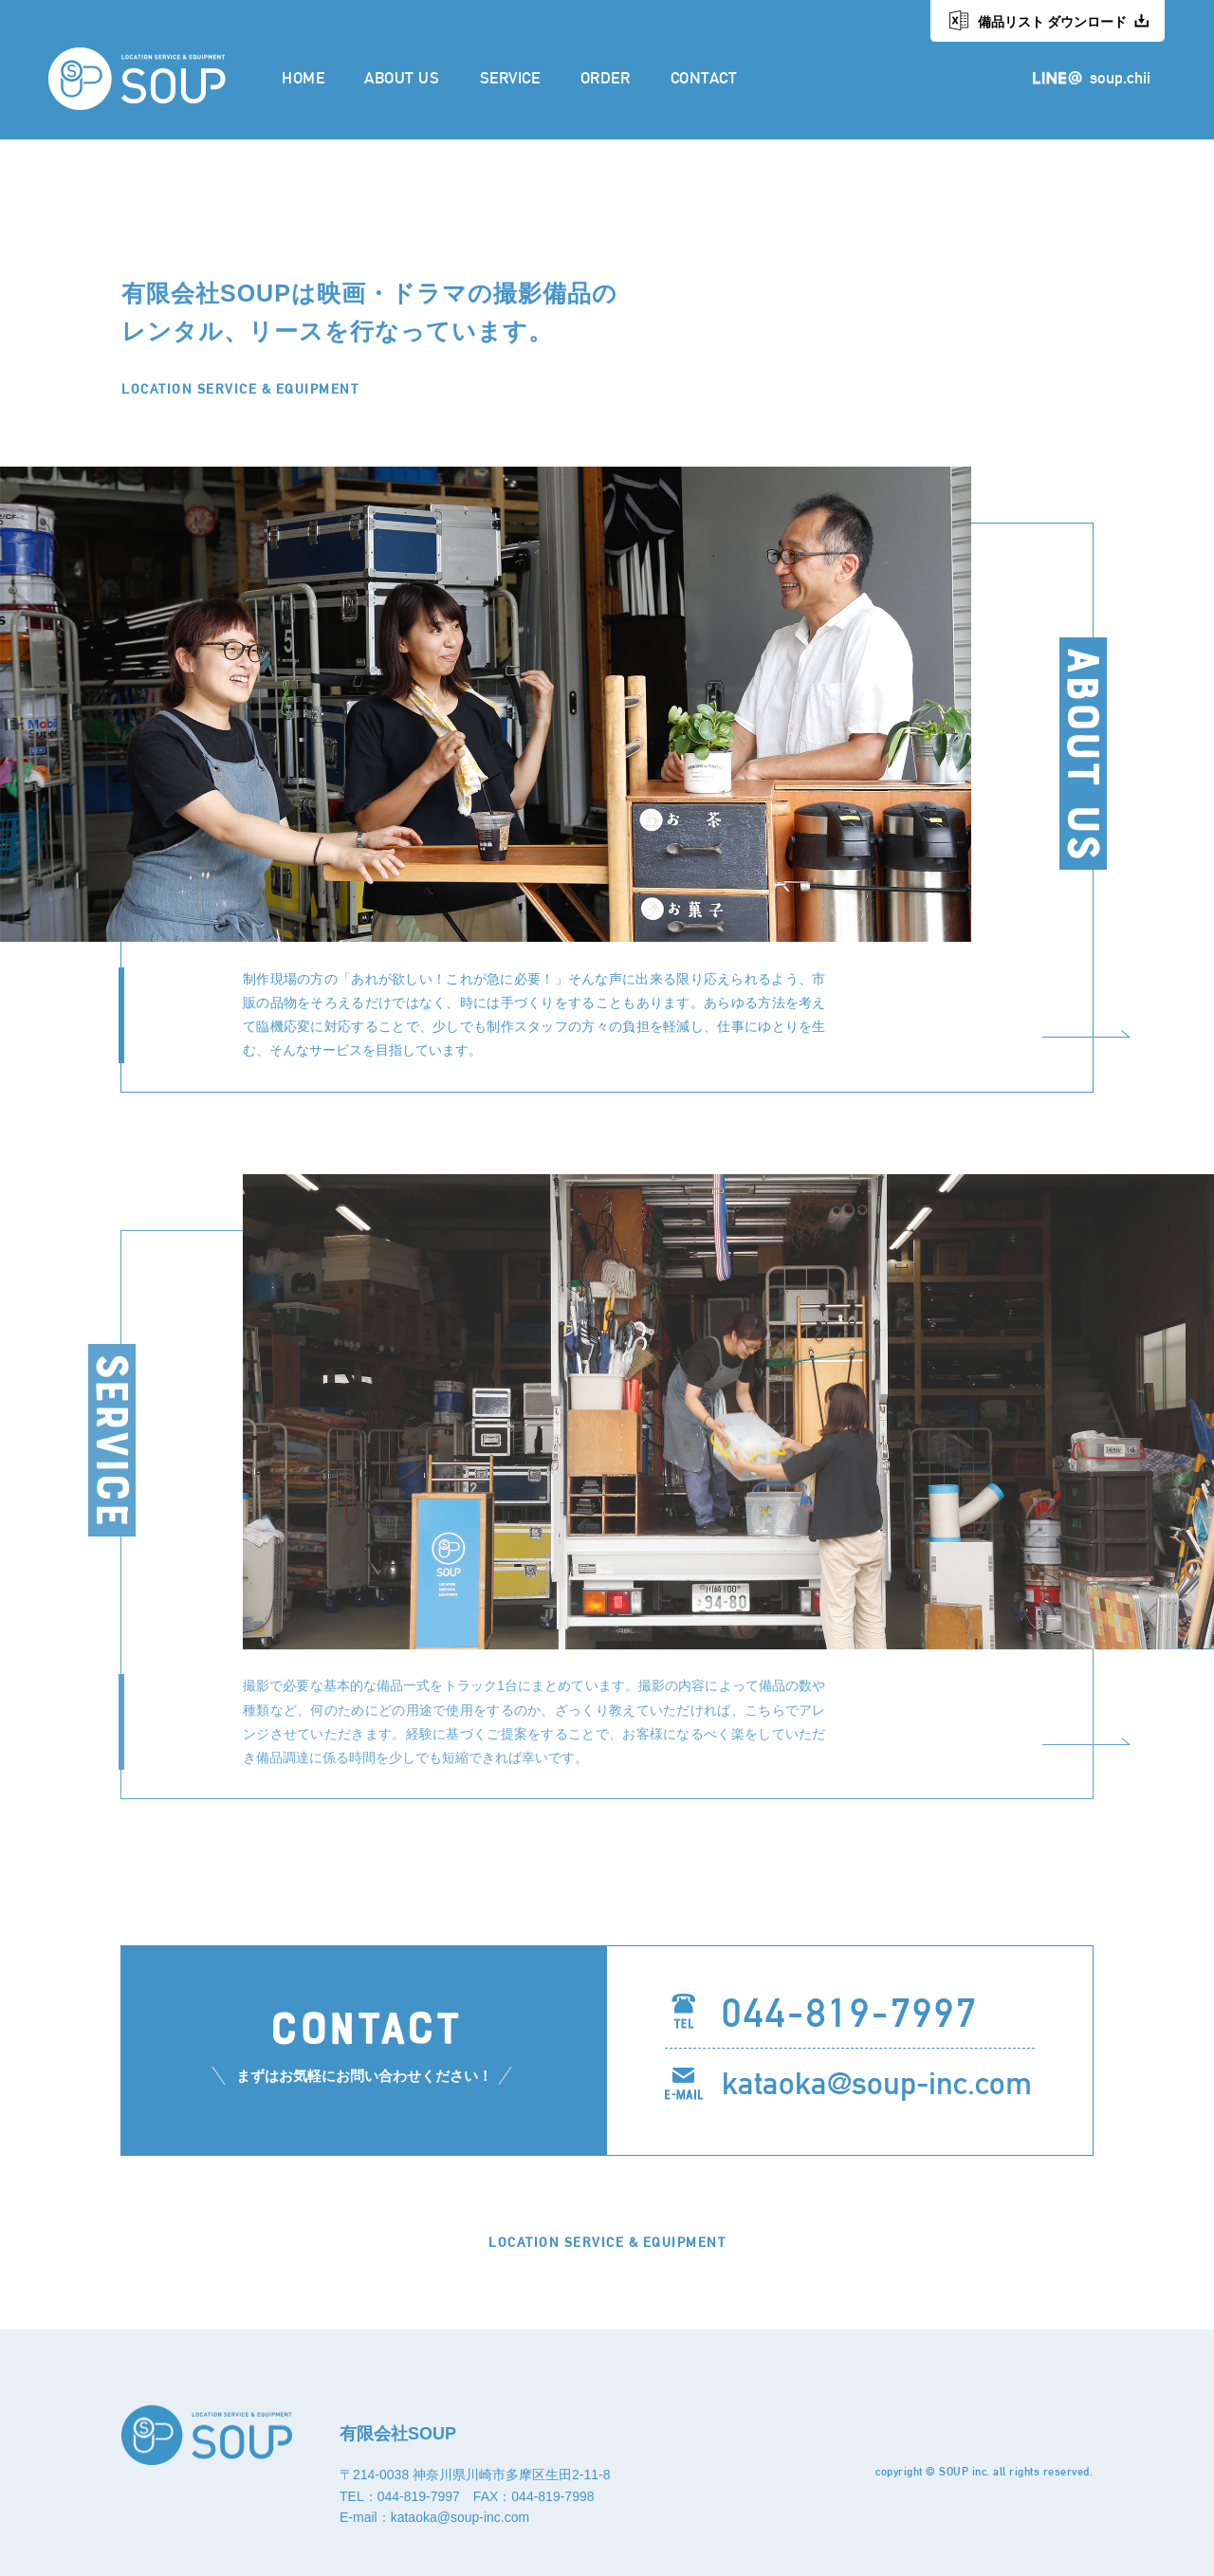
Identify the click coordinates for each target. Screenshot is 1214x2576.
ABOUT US (401, 77)
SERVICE (510, 77)
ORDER (605, 77)
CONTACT (704, 77)
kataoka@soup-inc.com (877, 2083)
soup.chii (1120, 77)
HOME (303, 77)
